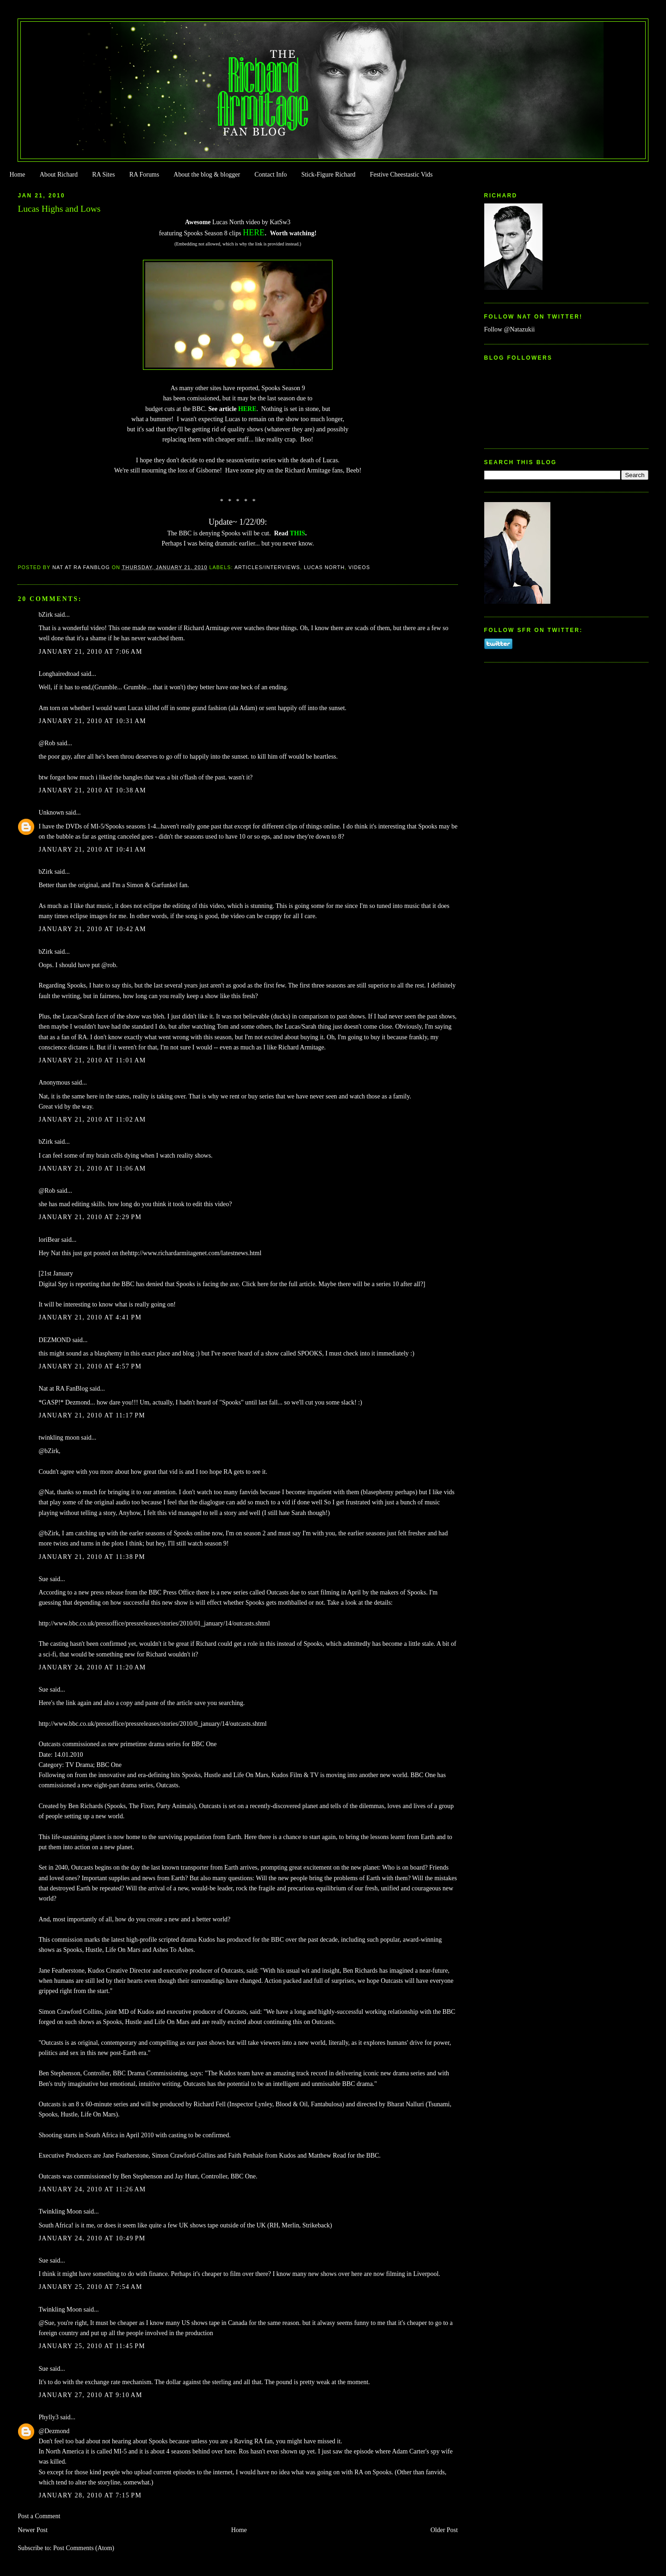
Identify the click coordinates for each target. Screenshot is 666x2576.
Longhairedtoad (58, 673)
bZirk (45, 614)
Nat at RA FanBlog (63, 1388)
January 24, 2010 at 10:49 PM (91, 2238)
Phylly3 (48, 2417)
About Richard (59, 174)
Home (17, 174)
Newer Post (33, 2530)
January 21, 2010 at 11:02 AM (92, 1119)
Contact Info (270, 174)
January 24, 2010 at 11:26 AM (92, 2189)
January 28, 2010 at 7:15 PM (90, 2495)
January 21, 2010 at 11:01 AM (92, 1060)
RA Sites (103, 174)
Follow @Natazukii (509, 329)
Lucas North (324, 567)
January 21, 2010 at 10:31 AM (92, 721)
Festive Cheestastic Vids (401, 174)
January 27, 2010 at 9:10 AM (90, 2395)
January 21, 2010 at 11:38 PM (91, 1556)
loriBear (49, 1239)
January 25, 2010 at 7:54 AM (90, 2286)
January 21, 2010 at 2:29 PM (90, 1217)
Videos (359, 567)
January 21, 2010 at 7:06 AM (90, 651)
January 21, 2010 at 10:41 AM (92, 849)
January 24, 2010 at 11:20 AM (92, 1667)
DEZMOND (54, 1340)
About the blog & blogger (206, 174)
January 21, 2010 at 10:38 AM (92, 790)
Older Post (444, 2530)
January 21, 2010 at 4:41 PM (90, 1317)
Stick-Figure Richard (328, 174)
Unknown (51, 812)
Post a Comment (39, 2516)
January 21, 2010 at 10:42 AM (92, 929)
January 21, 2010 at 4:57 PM (90, 1366)
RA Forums (145, 174)
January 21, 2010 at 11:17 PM (91, 1415)
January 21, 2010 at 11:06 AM (92, 1168)
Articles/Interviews (267, 567)
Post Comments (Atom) (83, 2548)
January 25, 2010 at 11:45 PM (91, 2346)
